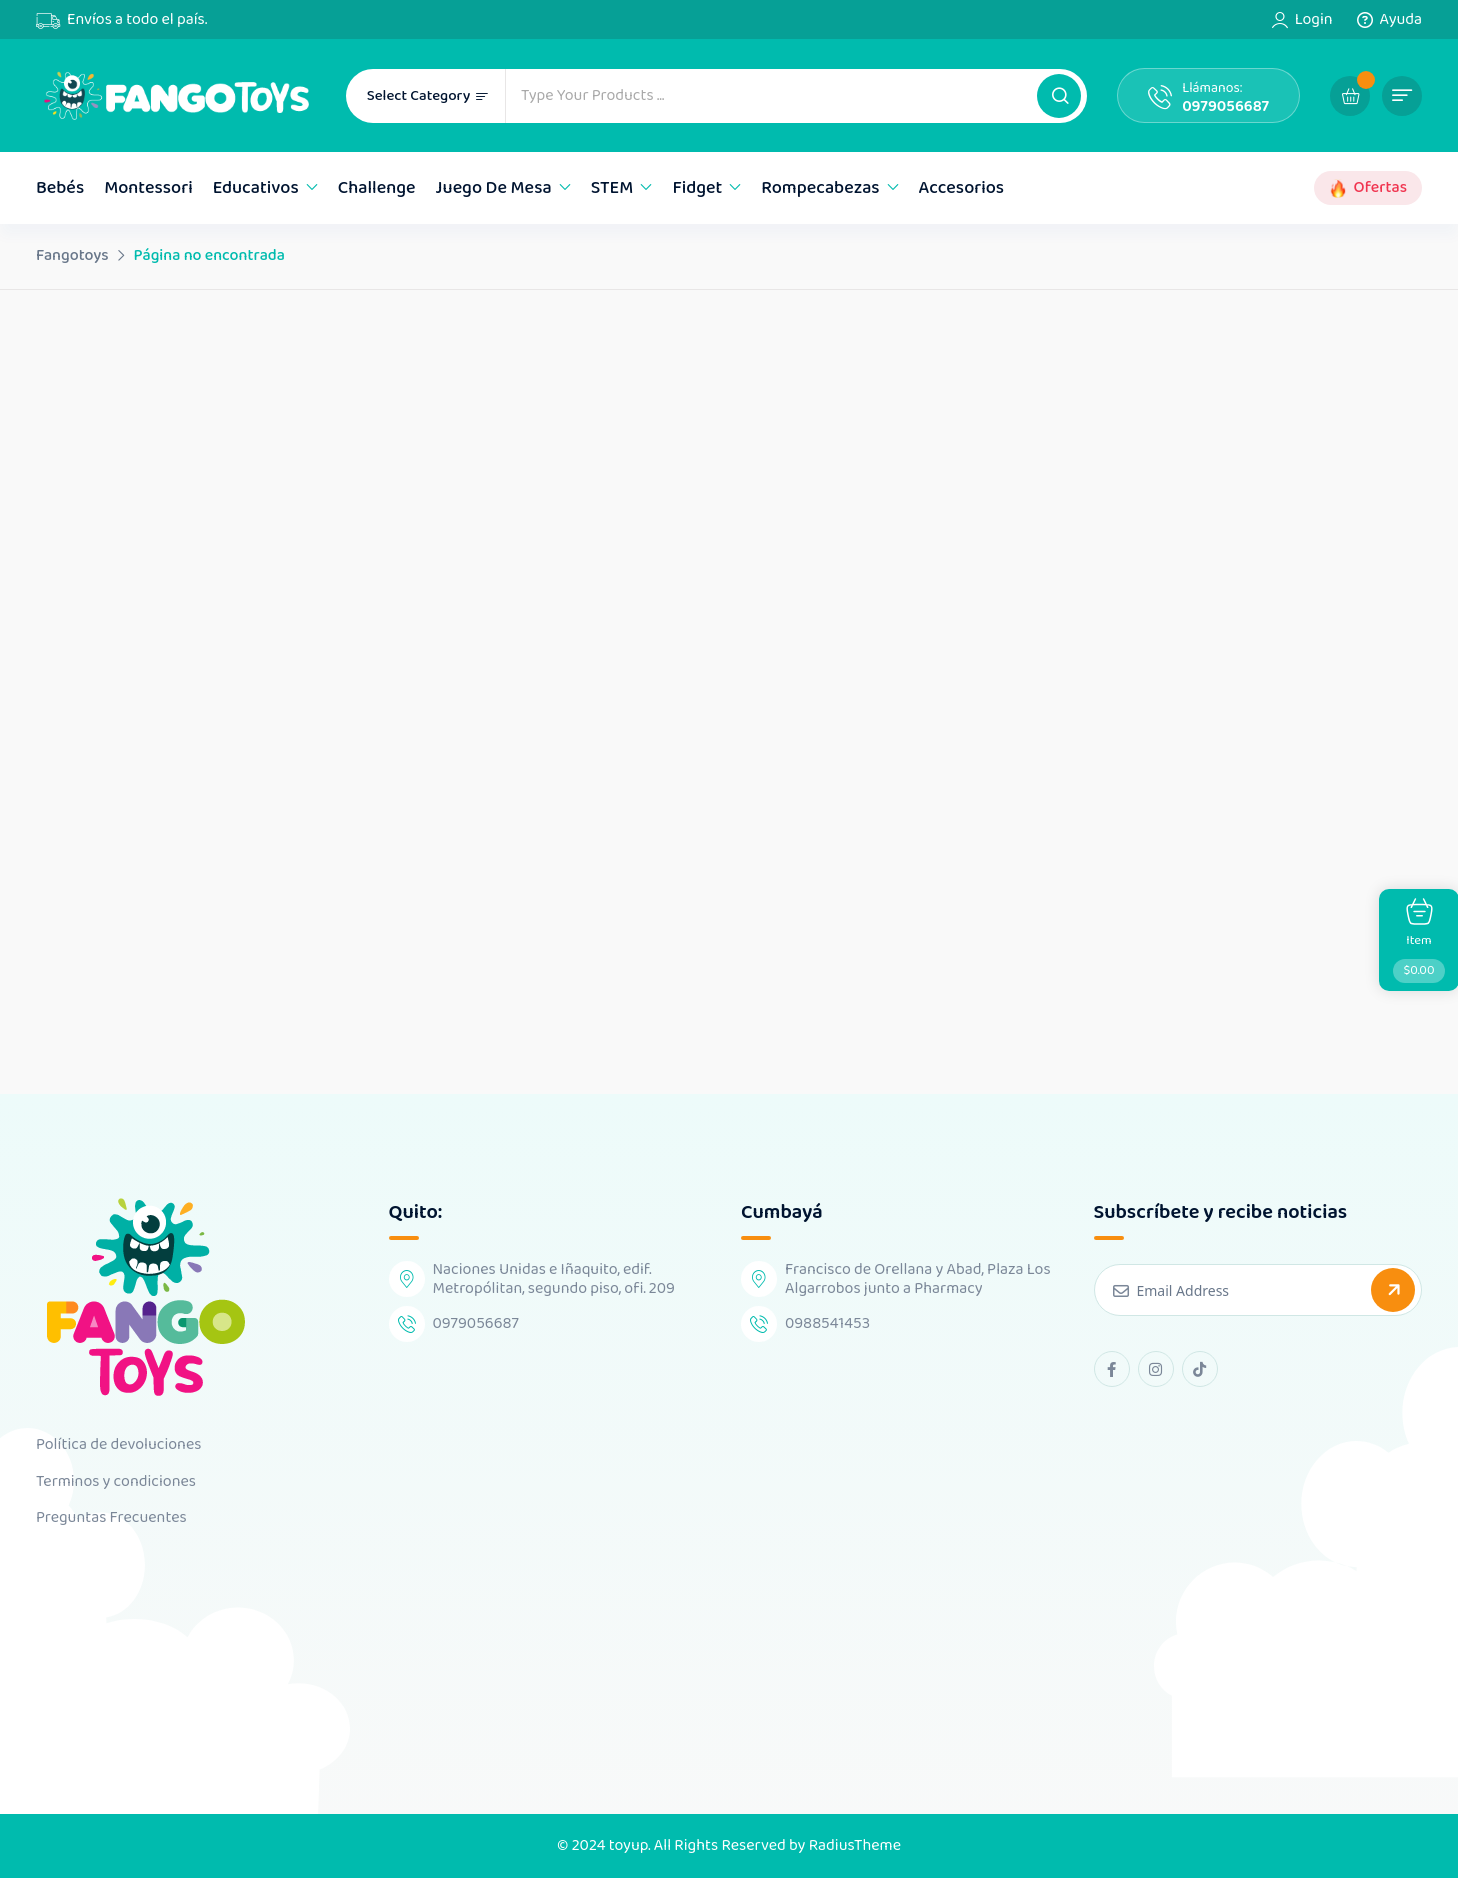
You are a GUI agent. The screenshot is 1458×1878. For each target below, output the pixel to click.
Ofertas (1380, 188)
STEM (612, 188)
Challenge (377, 188)
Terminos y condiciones (116, 1482)
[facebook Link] (1112, 1369)
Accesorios (962, 188)
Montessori (148, 188)
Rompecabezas (820, 188)
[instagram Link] (1156, 1369)
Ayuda (1401, 20)
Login (1314, 20)
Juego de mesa (494, 188)
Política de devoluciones (118, 1445)
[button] (1059, 96)
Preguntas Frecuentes (111, 1518)
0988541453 (827, 1323)
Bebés (60, 188)
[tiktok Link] (1200, 1369)
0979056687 (1225, 106)
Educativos (256, 188)
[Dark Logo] (176, 95)
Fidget (697, 188)
